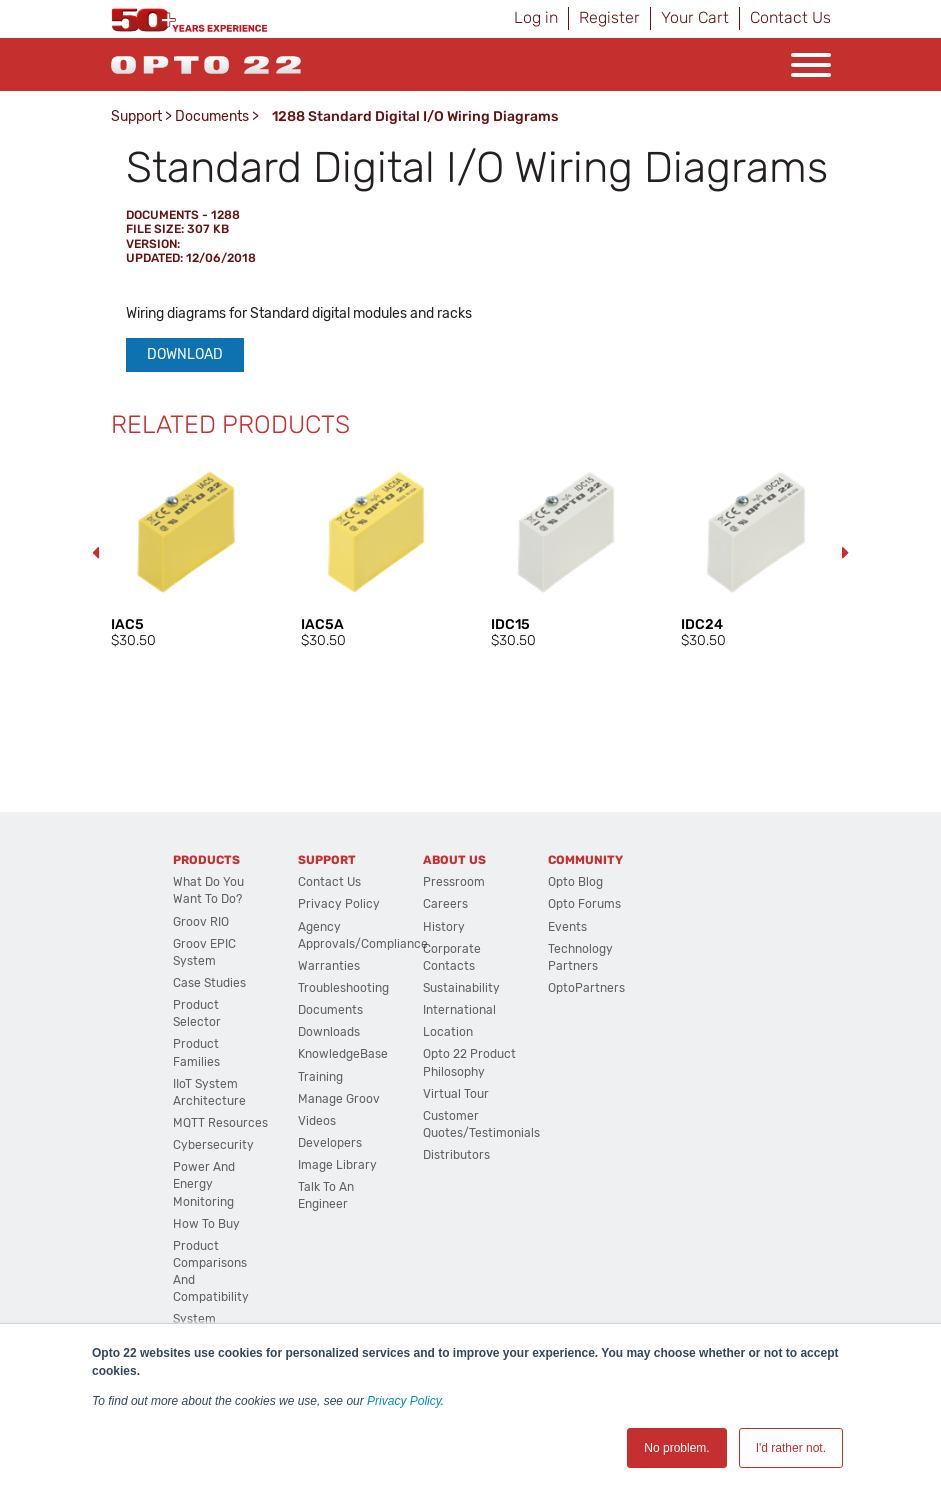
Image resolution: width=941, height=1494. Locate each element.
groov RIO (201, 922)
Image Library (337, 1165)
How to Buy (206, 1224)
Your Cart (695, 17)
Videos (317, 1121)
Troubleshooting (343, 988)
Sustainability (461, 988)
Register (609, 17)
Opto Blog (575, 882)
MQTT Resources (220, 1123)
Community (585, 860)
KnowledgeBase (343, 1054)
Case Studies (209, 983)
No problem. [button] (676, 1448)
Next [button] (846, 553)
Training (320, 1077)
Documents (212, 116)
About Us (454, 860)
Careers (445, 904)
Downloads (329, 1032)
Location (448, 1032)
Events (567, 927)
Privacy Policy (404, 1401)
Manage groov (339, 1099)
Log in (536, 17)
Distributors (456, 1155)
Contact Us (790, 17)
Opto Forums (584, 904)
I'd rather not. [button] (791, 1448)
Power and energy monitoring (204, 1184)
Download (185, 354)
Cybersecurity (213, 1145)
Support (136, 116)
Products (206, 860)
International (459, 1010)
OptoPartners (586, 988)
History (444, 927)
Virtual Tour (456, 1094)
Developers (330, 1143)
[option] (186, 554)
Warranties (329, 966)
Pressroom (454, 882)
